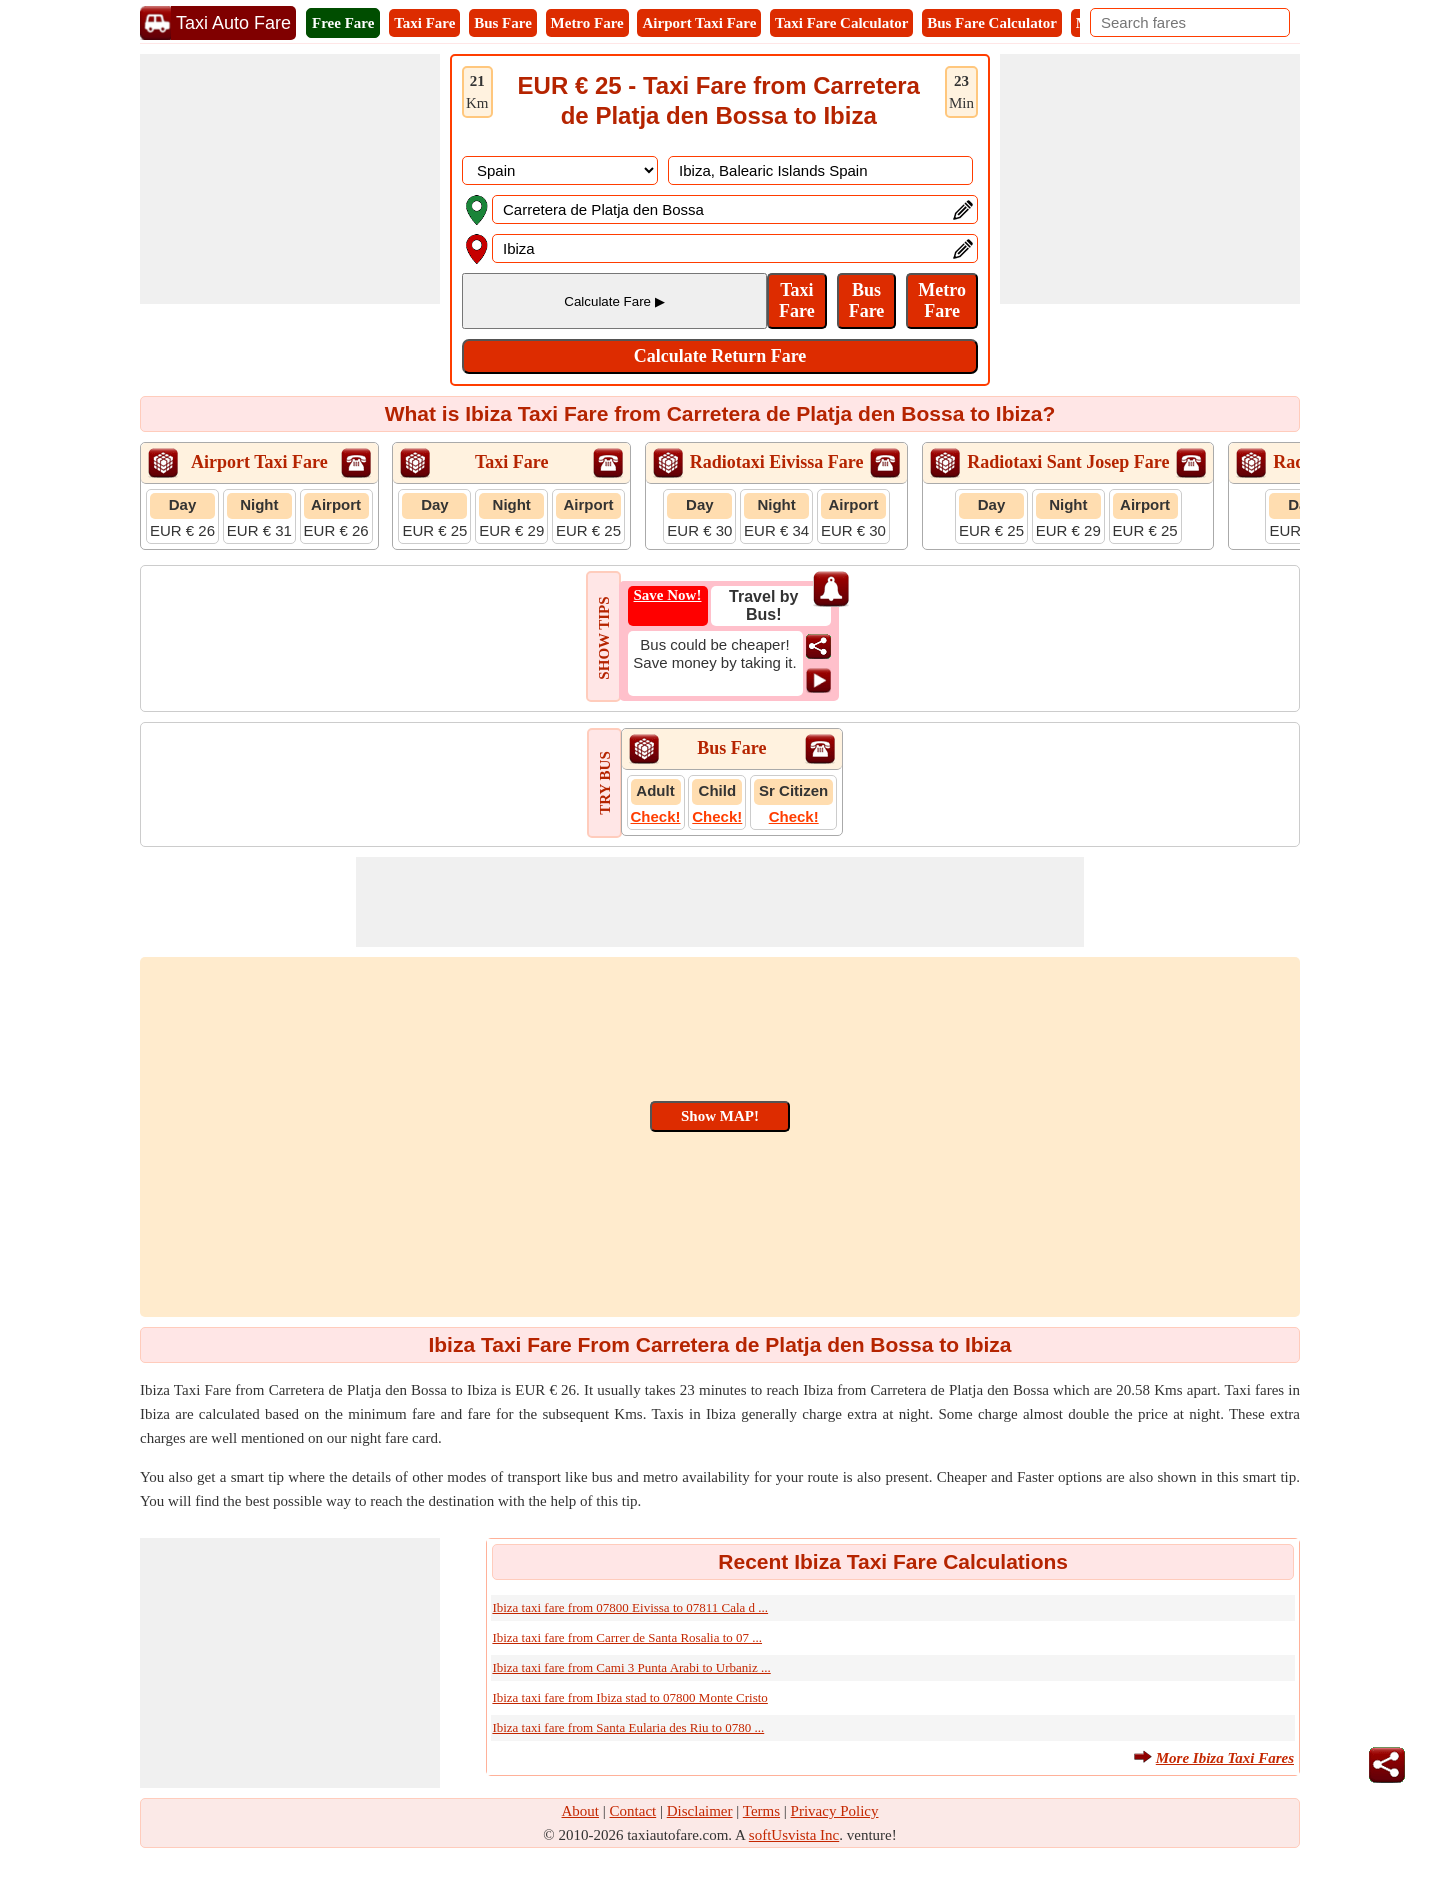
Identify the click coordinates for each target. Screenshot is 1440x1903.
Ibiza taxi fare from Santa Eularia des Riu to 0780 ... (628, 1727)
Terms (761, 1811)
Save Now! (668, 595)
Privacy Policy (835, 1811)
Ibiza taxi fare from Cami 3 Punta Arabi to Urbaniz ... (631, 1667)
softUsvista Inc (794, 1835)
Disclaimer (700, 1811)
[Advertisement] (290, 179)
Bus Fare (503, 23)
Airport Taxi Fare (699, 23)
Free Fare (343, 23)
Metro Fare (587, 23)
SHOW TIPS (604, 637)
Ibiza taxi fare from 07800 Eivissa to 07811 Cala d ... (630, 1607)
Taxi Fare (424, 23)
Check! (656, 816)
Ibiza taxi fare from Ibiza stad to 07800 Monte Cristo (629, 1697)
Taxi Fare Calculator (841, 23)
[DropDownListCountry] (560, 170)
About (581, 1811)
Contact (633, 1811)
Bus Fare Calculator (992, 23)
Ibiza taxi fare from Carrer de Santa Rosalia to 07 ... (627, 1637)
